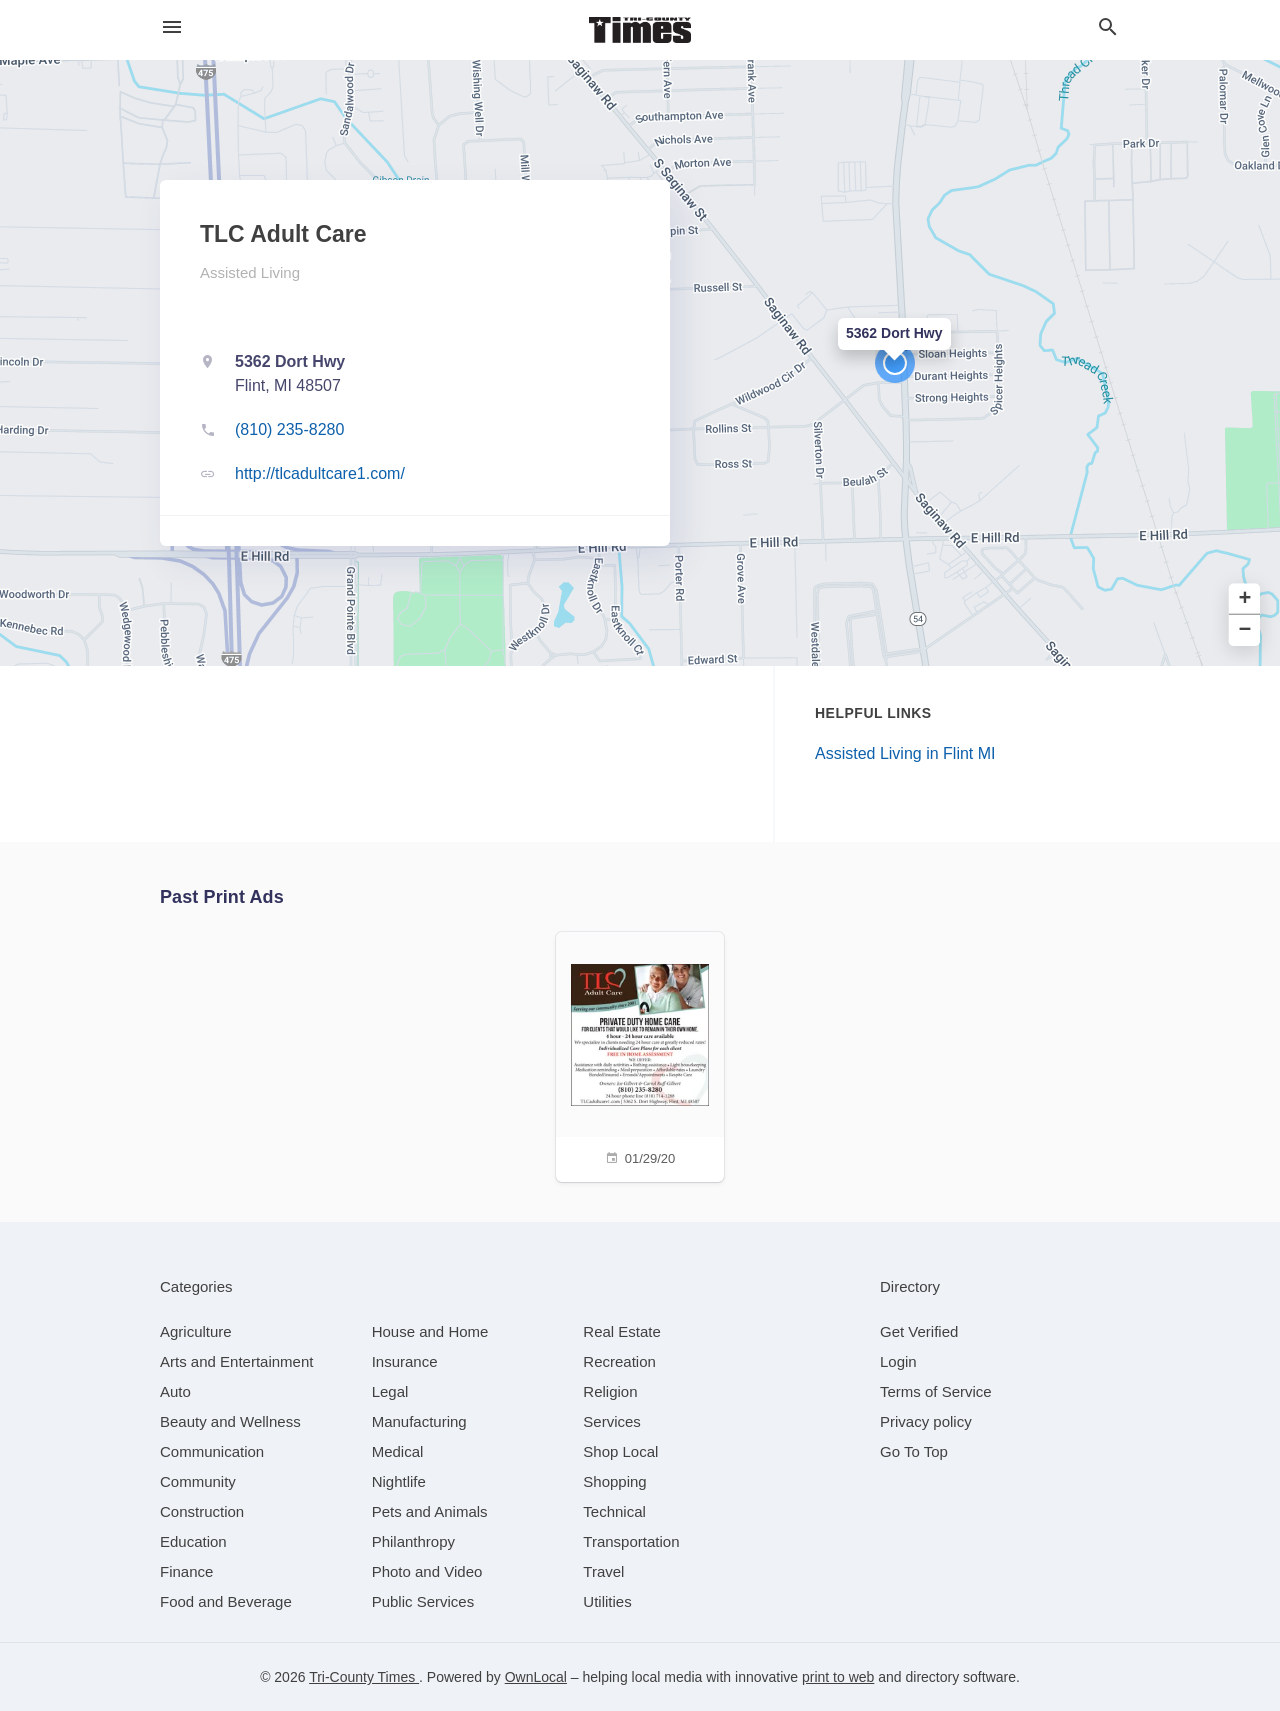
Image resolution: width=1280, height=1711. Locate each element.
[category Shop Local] (620, 1451)
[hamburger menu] (172, 27)
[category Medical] (398, 1451)
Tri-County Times (364, 1677)
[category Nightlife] (399, 1481)
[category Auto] (175, 1391)
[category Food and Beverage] (226, 1601)
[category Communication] (212, 1451)
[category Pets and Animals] (430, 1511)
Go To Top (914, 1451)
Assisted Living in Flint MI (905, 753)
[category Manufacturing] (419, 1421)
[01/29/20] (640, 1054)
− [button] (1245, 630)
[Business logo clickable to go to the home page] (640, 30)
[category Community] (198, 1481)
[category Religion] (610, 1391)
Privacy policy (926, 1421)
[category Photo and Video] (427, 1571)
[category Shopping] (614, 1481)
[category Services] (612, 1421)
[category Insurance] (405, 1361)
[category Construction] (202, 1511)
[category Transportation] (631, 1541)
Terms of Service (936, 1391)
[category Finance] (186, 1571)
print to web (838, 1677)
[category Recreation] (619, 1361)
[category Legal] (390, 1391)
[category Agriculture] (196, 1331)
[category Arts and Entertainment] (236, 1361)
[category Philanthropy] (413, 1541)
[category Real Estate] (622, 1331)
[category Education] (193, 1541)
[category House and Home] (430, 1331)
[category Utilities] (607, 1601)
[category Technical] (614, 1511)
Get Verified (919, 1331)
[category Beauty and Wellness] (230, 1421)
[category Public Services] (423, 1601)
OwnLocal (536, 1677)
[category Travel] (603, 1571)
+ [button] (1245, 599)
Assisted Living (250, 272)
